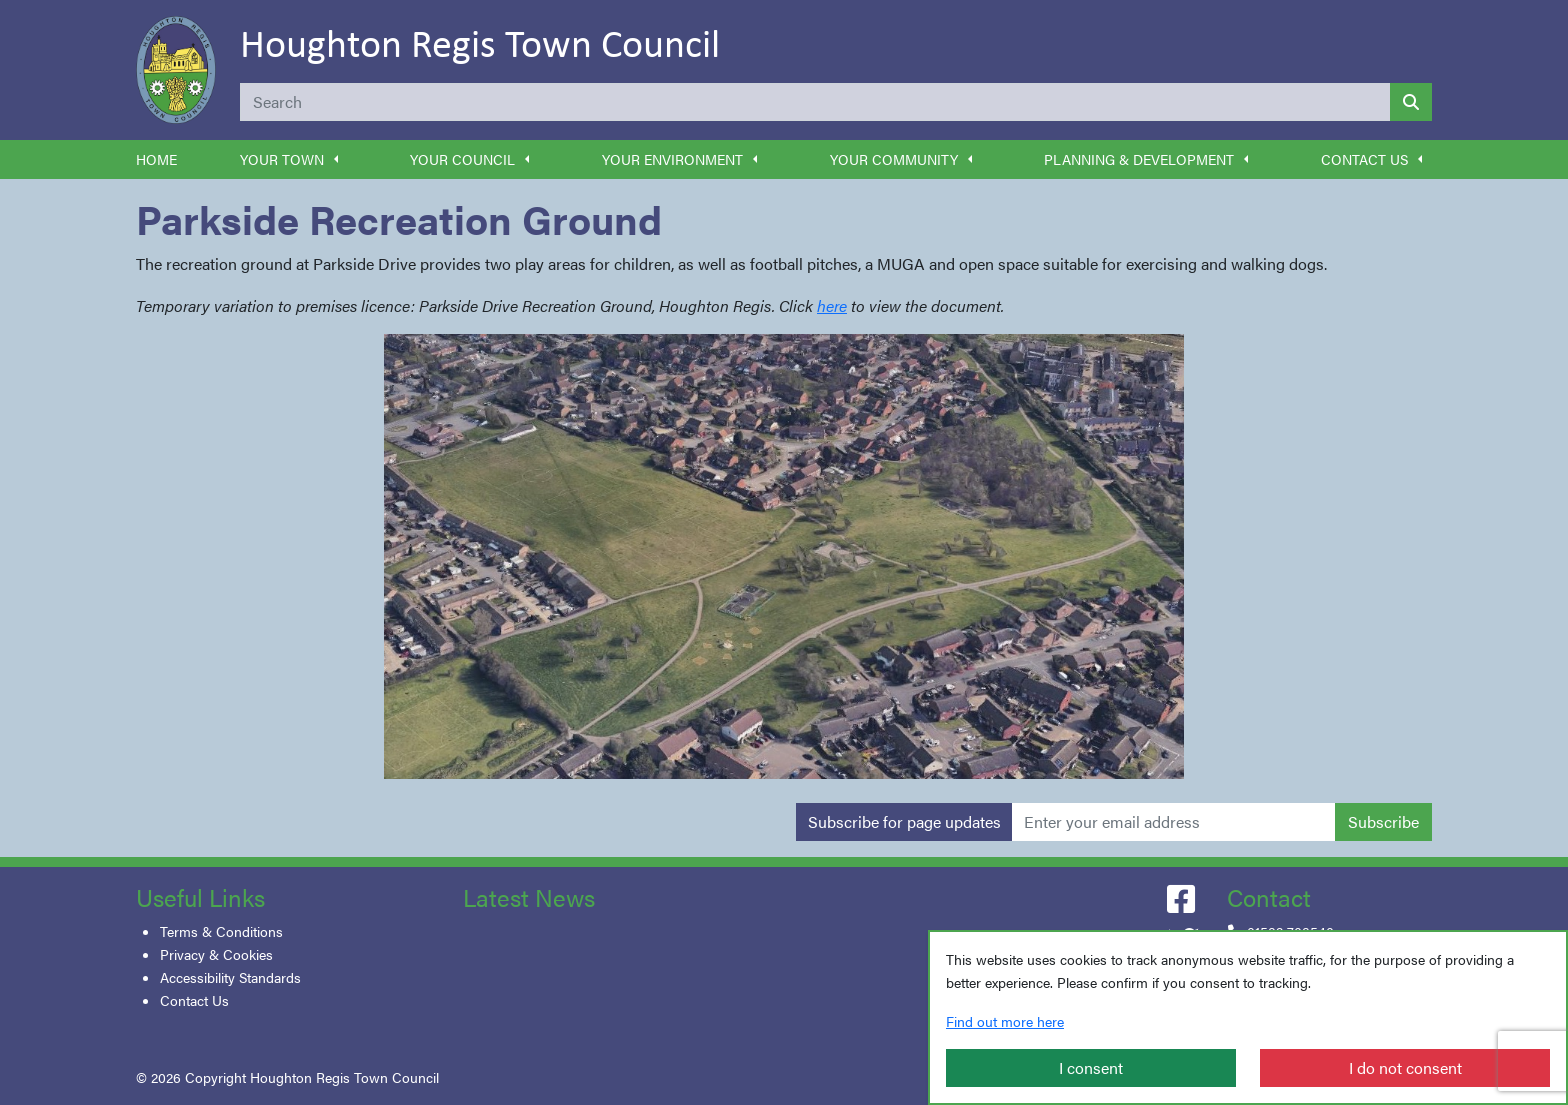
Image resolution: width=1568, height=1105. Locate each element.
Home (156, 159)
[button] (336, 159)
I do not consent (1405, 1067)
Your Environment (672, 159)
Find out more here (1005, 1021)
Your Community (894, 159)
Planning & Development (1139, 159)
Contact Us (1364, 159)
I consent (1091, 1067)
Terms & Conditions (221, 931)
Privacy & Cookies (216, 954)
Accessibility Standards (230, 977)
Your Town (282, 159)
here (832, 305)
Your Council (462, 159)
